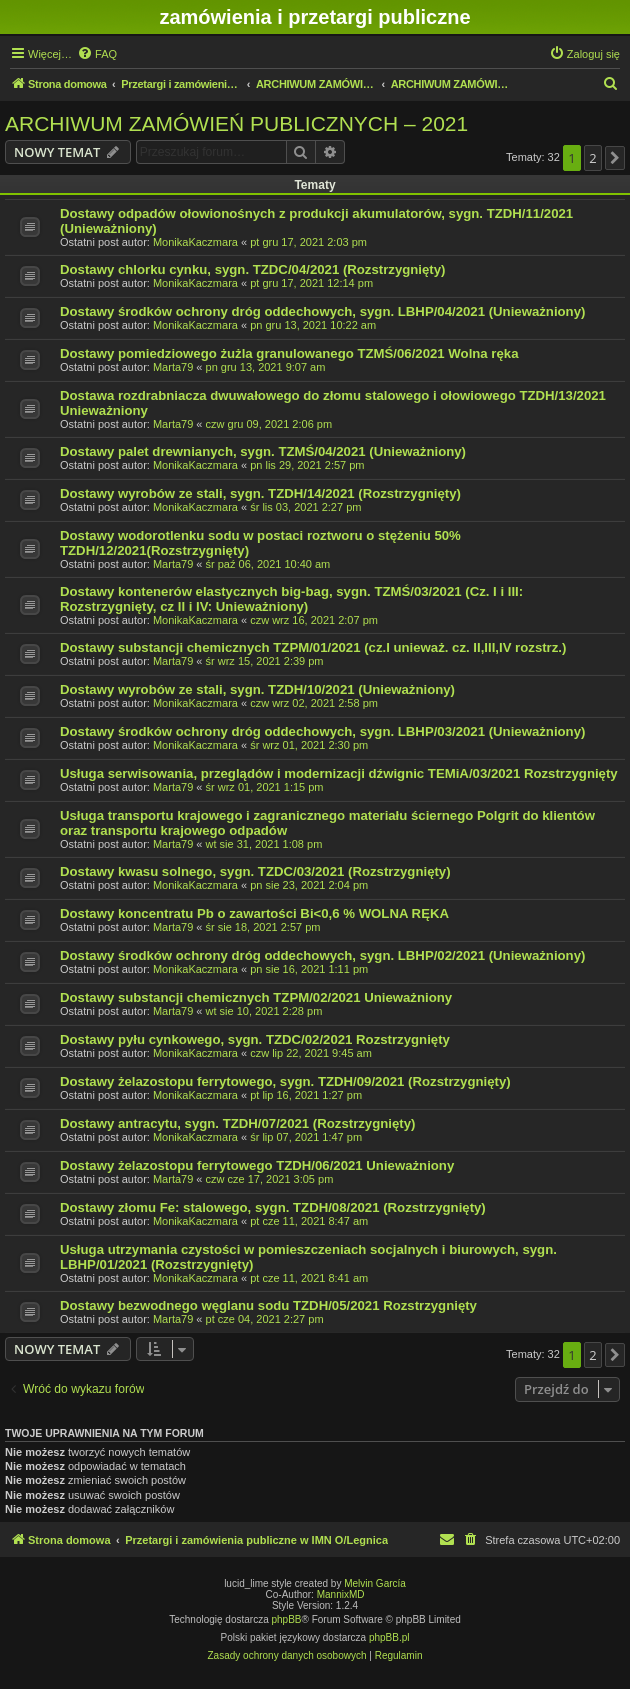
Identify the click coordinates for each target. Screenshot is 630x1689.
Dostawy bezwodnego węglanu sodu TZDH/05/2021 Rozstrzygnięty (268, 1305)
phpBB (287, 1619)
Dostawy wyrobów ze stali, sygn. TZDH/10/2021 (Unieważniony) (257, 689)
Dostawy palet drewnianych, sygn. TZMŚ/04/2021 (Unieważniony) (263, 451)
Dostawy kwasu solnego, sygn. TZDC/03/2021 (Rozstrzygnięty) (255, 871)
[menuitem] (97, 54)
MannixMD (341, 1594)
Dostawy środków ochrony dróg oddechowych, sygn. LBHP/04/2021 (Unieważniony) (322, 311)
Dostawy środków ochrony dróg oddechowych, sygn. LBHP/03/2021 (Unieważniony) (322, 731)
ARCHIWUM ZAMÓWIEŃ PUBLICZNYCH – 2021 (236, 123)
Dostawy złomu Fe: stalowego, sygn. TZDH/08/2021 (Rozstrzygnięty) (273, 1207)
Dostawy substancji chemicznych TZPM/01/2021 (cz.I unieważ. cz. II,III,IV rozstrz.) (313, 647)
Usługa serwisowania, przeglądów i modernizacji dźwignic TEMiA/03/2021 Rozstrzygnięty (339, 773)
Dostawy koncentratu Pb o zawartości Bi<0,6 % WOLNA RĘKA (254, 913)
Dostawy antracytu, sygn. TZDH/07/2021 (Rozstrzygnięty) (237, 1123)
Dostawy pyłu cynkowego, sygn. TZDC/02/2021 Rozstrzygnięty (255, 1039)
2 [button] (592, 158)
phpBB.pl (389, 1637)
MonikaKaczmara (195, 242)
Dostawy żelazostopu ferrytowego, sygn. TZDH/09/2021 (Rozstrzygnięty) (285, 1081)
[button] (615, 158)
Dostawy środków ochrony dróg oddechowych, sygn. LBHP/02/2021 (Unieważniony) (322, 955)
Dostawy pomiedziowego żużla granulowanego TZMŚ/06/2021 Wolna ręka (289, 353)
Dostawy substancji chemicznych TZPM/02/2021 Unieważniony (256, 997)
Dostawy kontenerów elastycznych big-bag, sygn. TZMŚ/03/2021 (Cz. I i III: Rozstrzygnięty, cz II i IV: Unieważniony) (291, 599)
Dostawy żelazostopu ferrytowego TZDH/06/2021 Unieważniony (257, 1165)
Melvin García (375, 1583)
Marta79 (173, 367)
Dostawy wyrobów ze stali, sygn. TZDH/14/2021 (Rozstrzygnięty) (260, 493)
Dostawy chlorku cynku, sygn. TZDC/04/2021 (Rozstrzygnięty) (252, 269)
